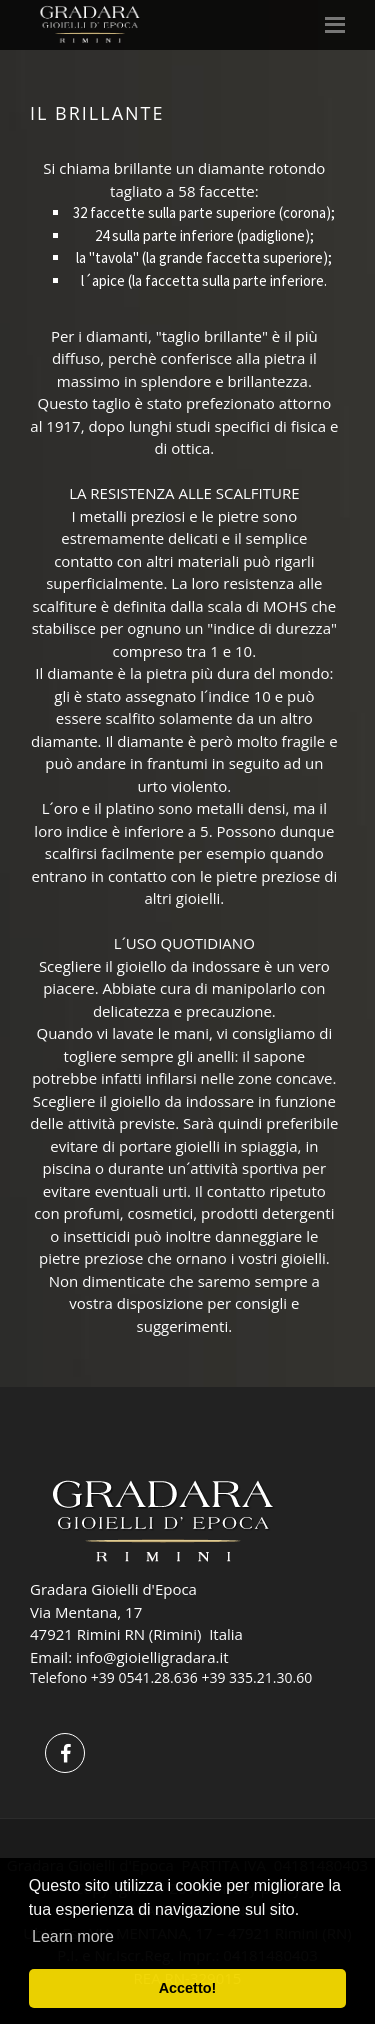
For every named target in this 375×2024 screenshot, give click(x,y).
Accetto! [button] (188, 1988)
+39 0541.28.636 (144, 1677)
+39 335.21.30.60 (256, 1677)
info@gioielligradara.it (152, 1657)
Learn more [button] (73, 1936)
